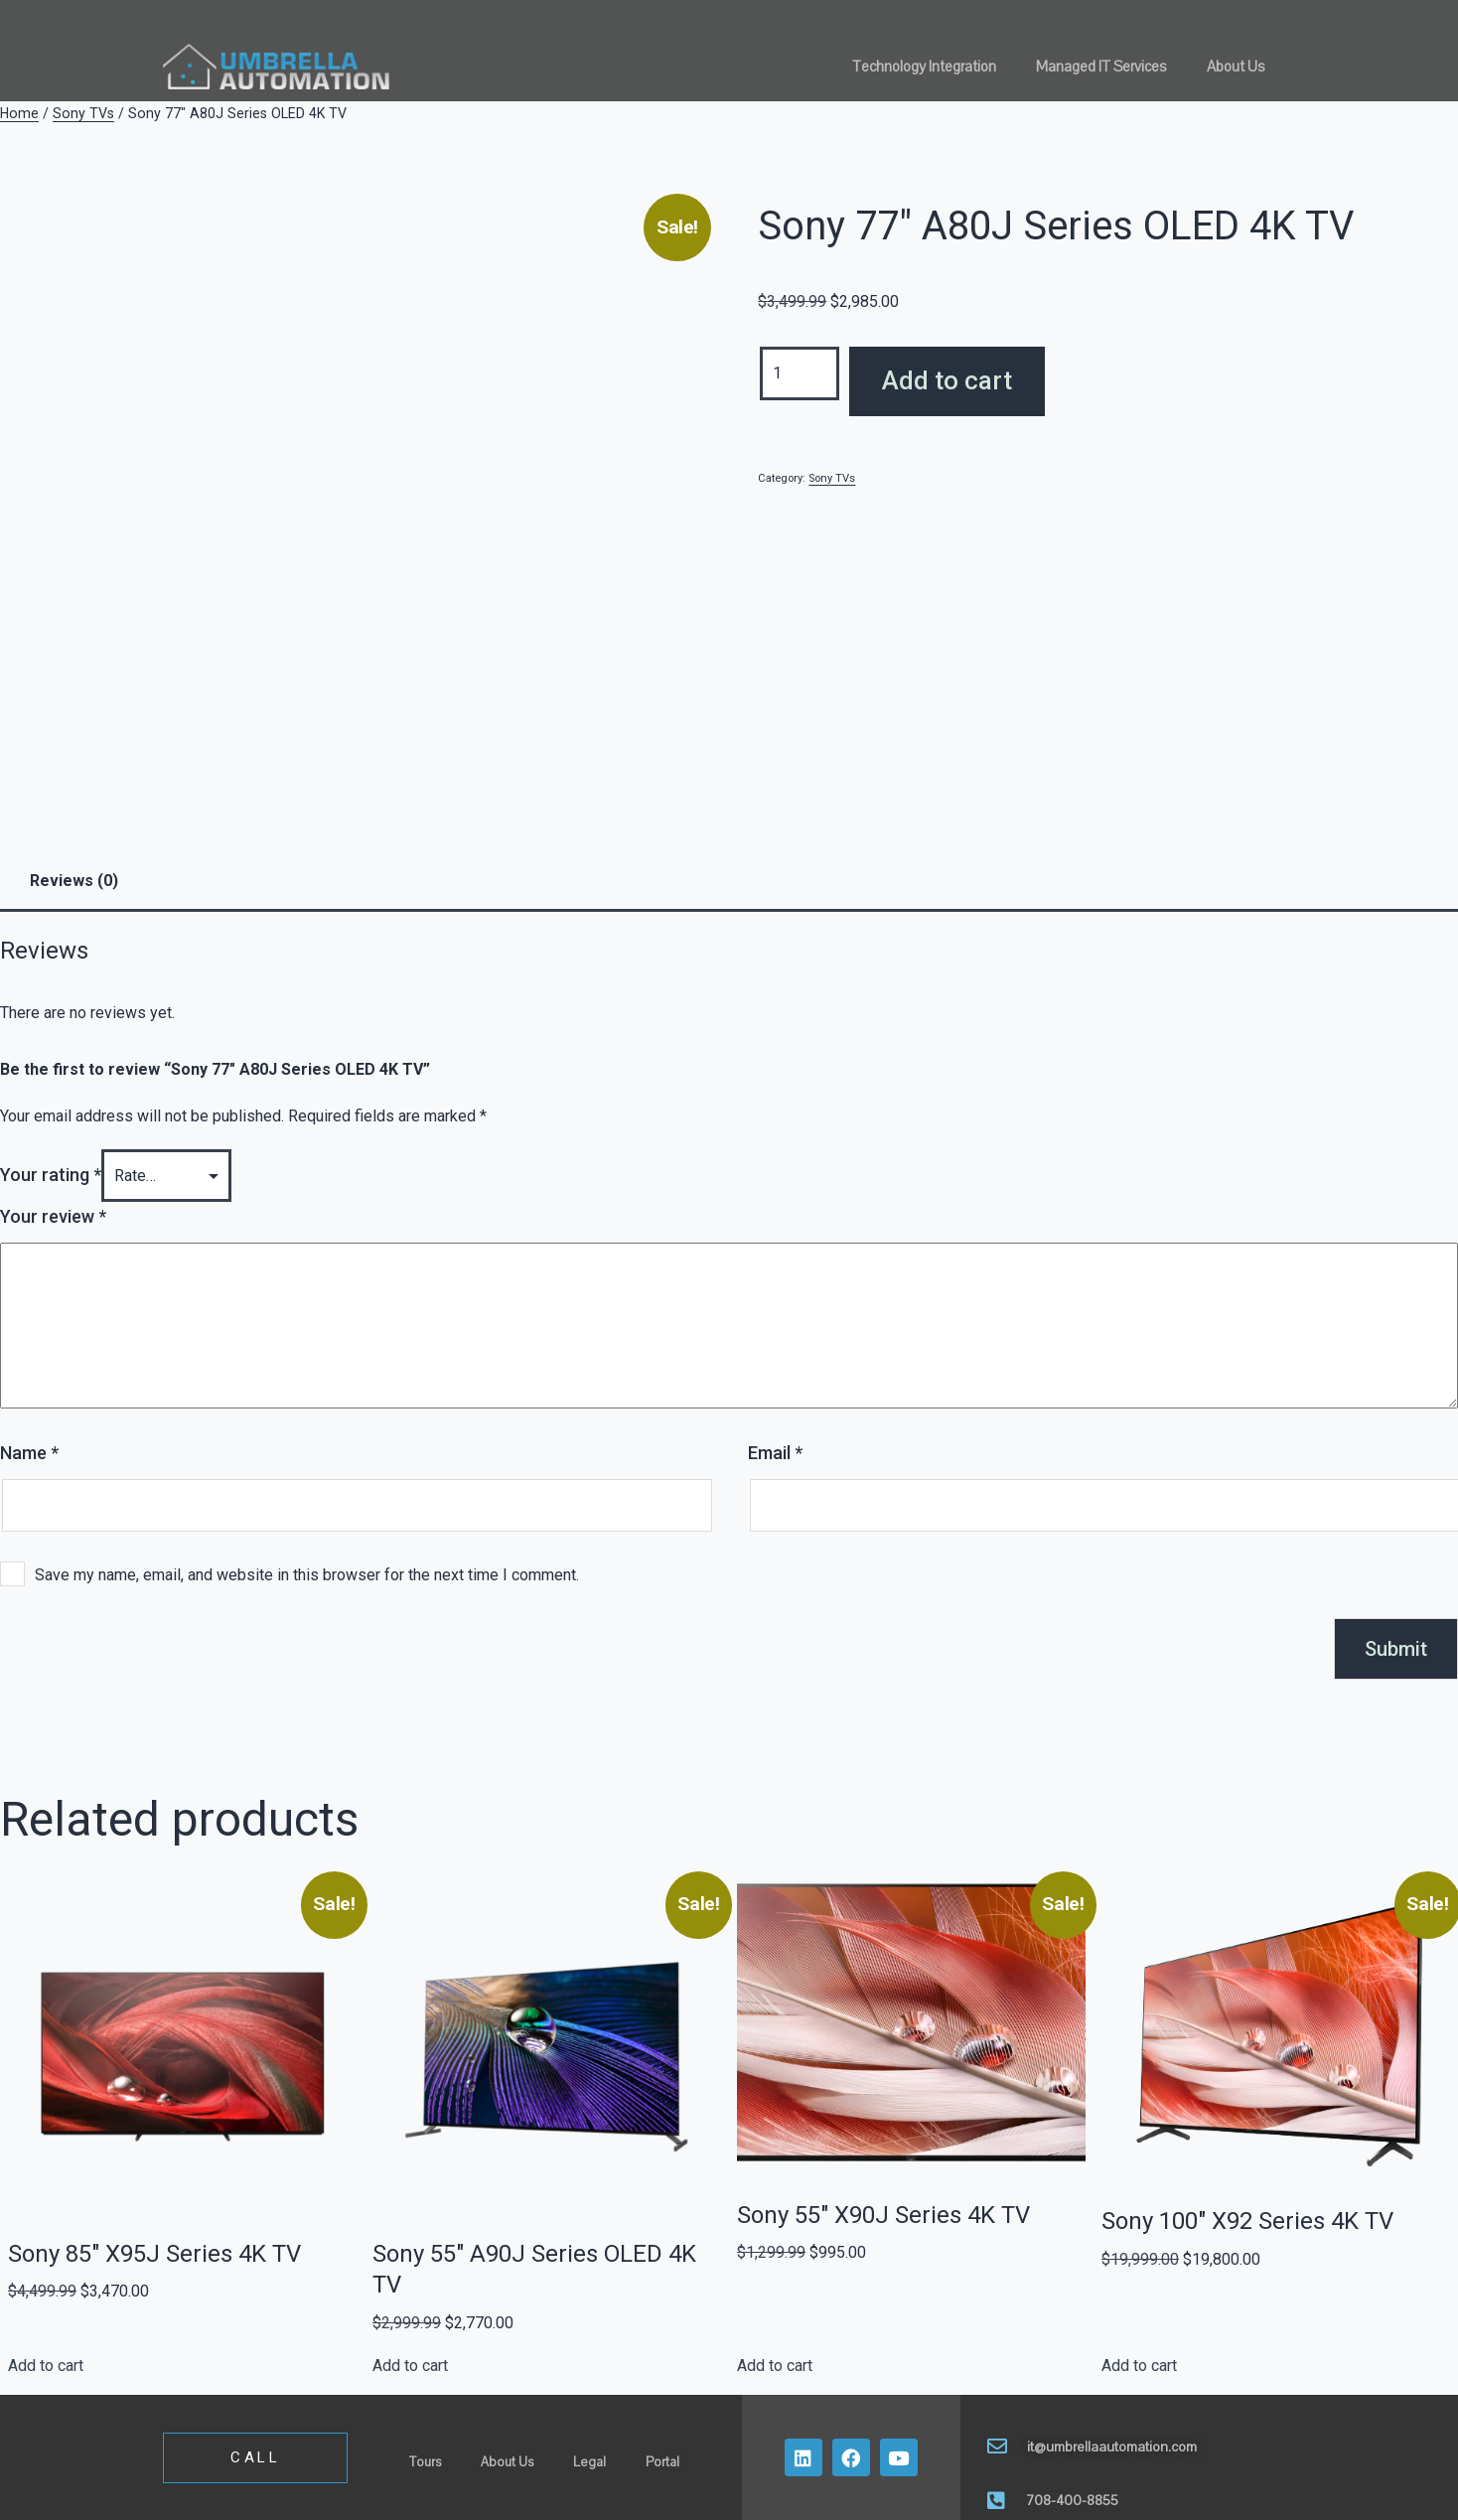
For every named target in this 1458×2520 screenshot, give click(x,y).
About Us (1236, 66)
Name (29, 1452)
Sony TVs (83, 113)
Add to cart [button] (45, 2365)
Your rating (50, 1174)
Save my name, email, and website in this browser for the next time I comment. (307, 1574)
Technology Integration (924, 66)
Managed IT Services (1101, 66)
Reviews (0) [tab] (74, 880)
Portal (662, 2462)
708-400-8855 (1072, 2500)
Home (19, 113)
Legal (589, 2462)
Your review (53, 1216)
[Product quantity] (799, 373)
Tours (425, 2462)
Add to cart (947, 380)
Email (775, 1452)
